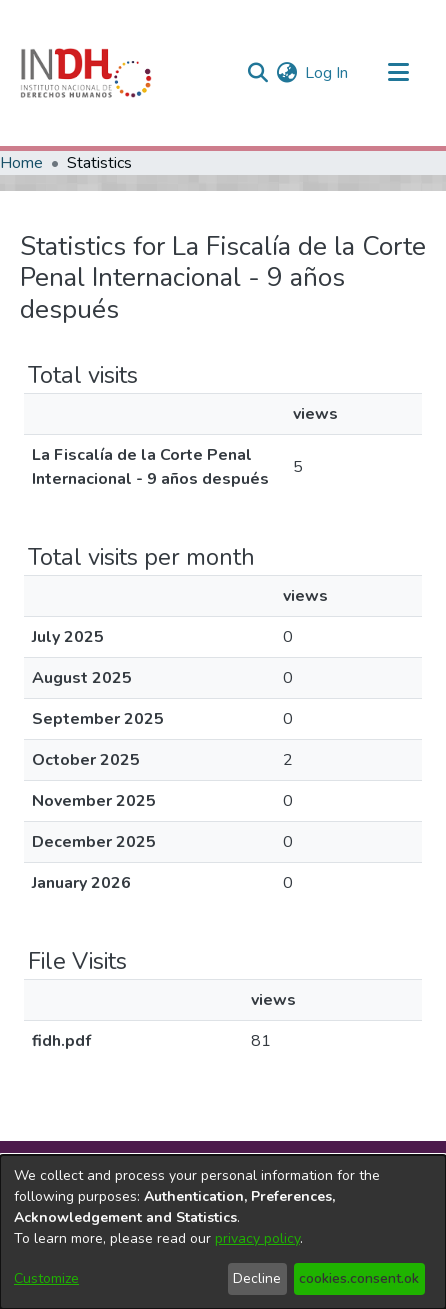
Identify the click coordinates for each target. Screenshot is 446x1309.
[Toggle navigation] (398, 73)
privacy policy (257, 1238)
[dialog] (223, 1232)
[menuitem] (286, 73)
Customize (46, 1278)
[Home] (86, 73)
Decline (257, 1278)
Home (21, 163)
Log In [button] (327, 73)
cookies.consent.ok (359, 1278)
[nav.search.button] (257, 73)
